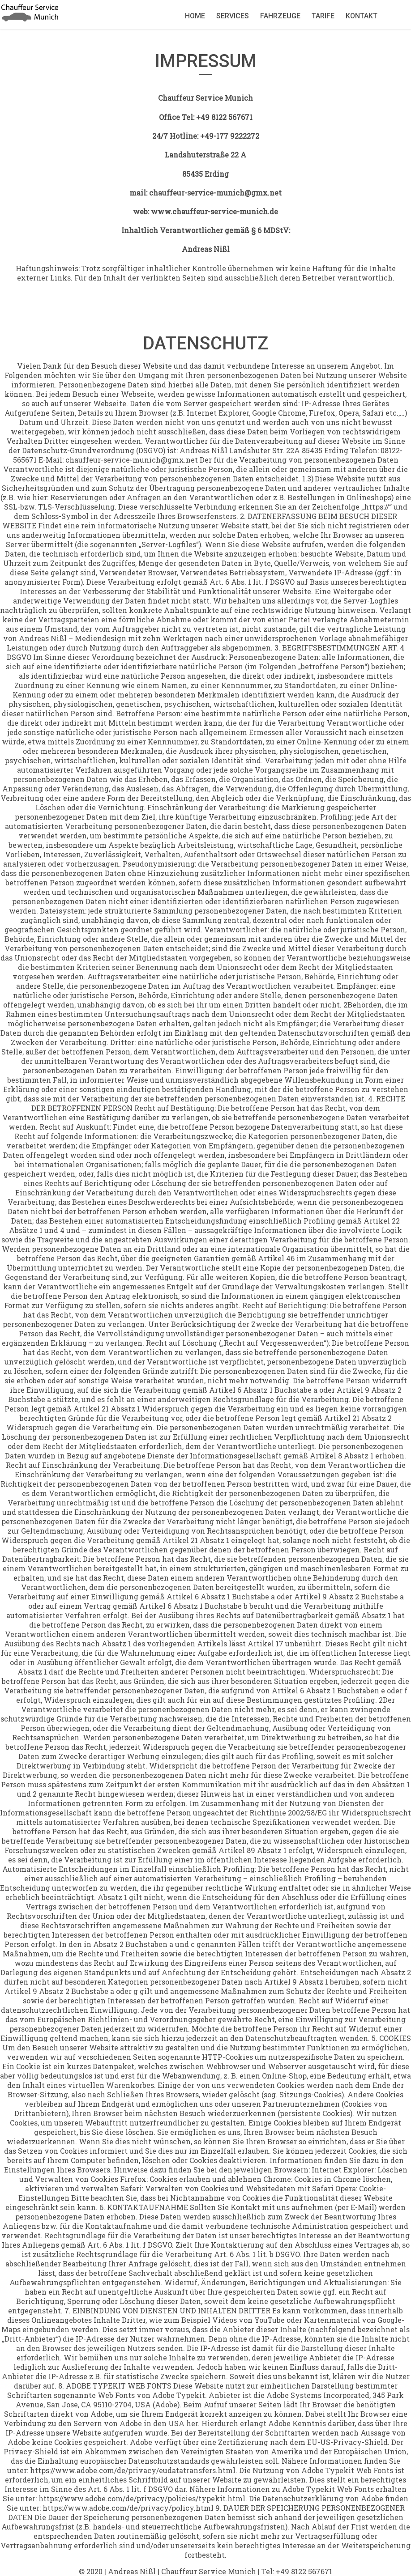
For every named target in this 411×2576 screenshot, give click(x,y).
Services (232, 16)
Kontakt (361, 16)
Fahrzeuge (280, 16)
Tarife (323, 16)
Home (195, 16)
